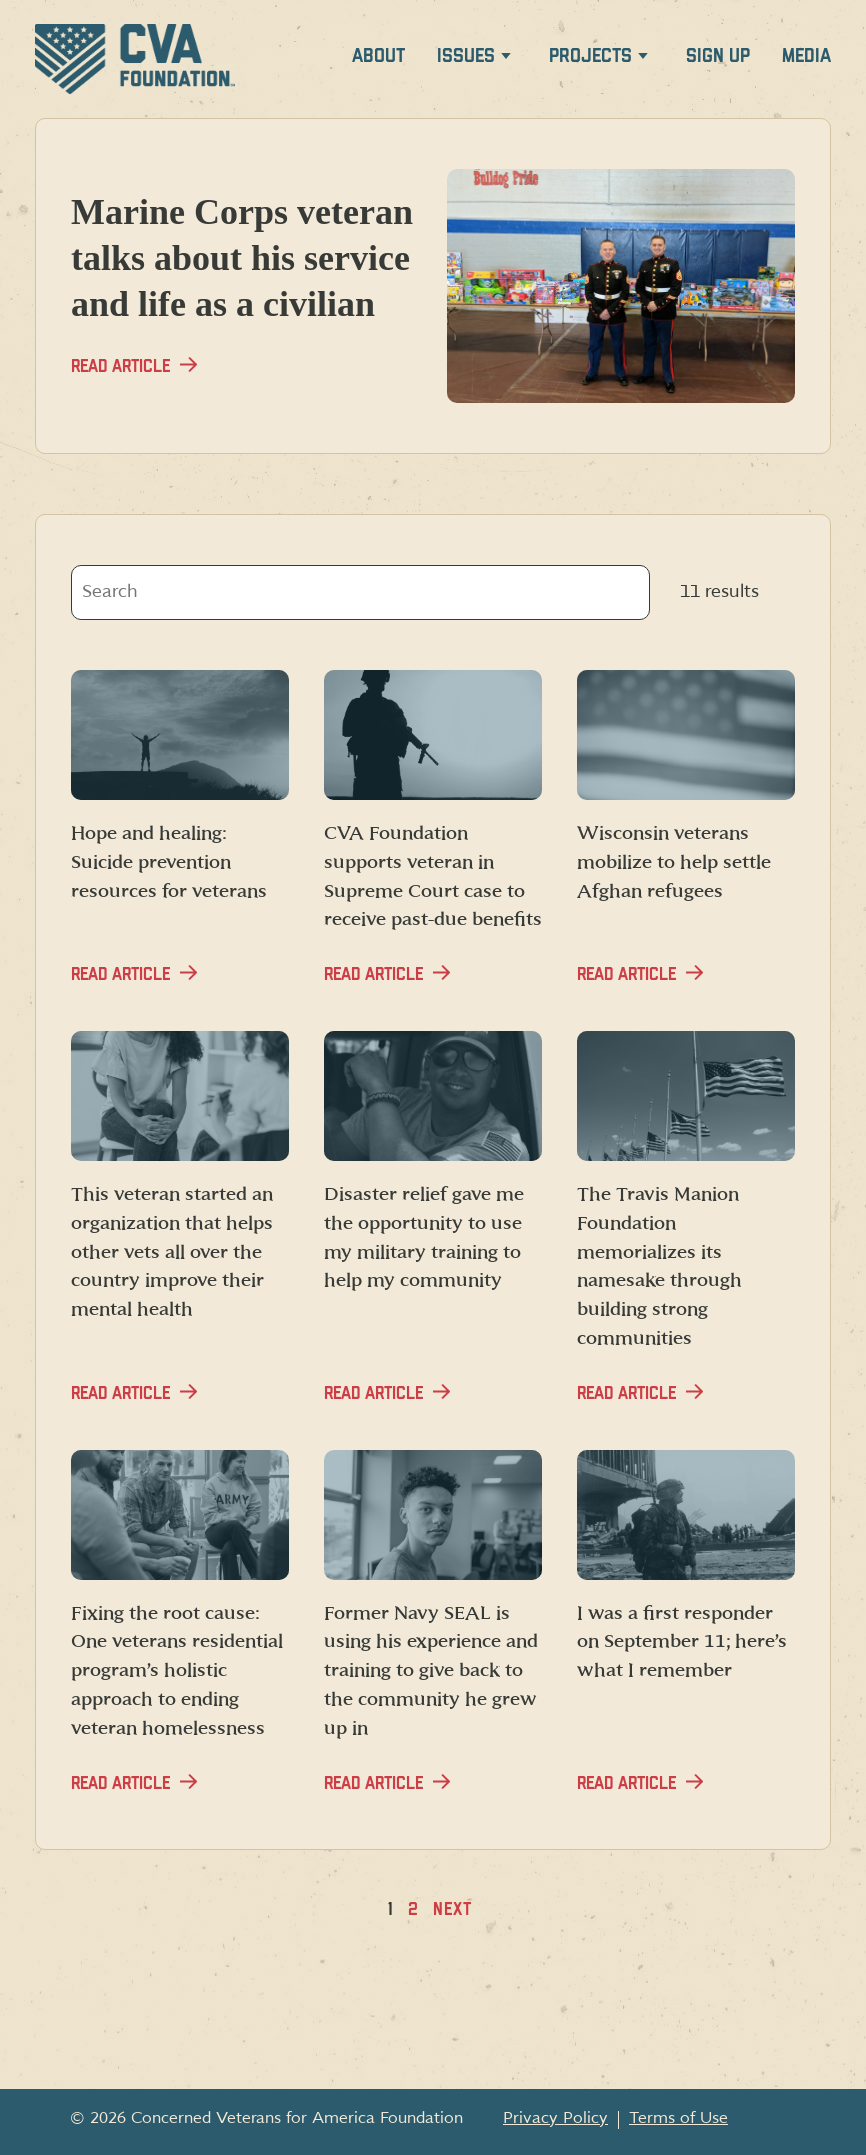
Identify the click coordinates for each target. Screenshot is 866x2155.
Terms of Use (678, 2118)
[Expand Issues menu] (506, 59)
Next (452, 1909)
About (378, 56)
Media (806, 56)
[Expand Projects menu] (643, 59)
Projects (590, 56)
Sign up (718, 56)
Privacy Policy (555, 2118)
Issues (466, 56)
